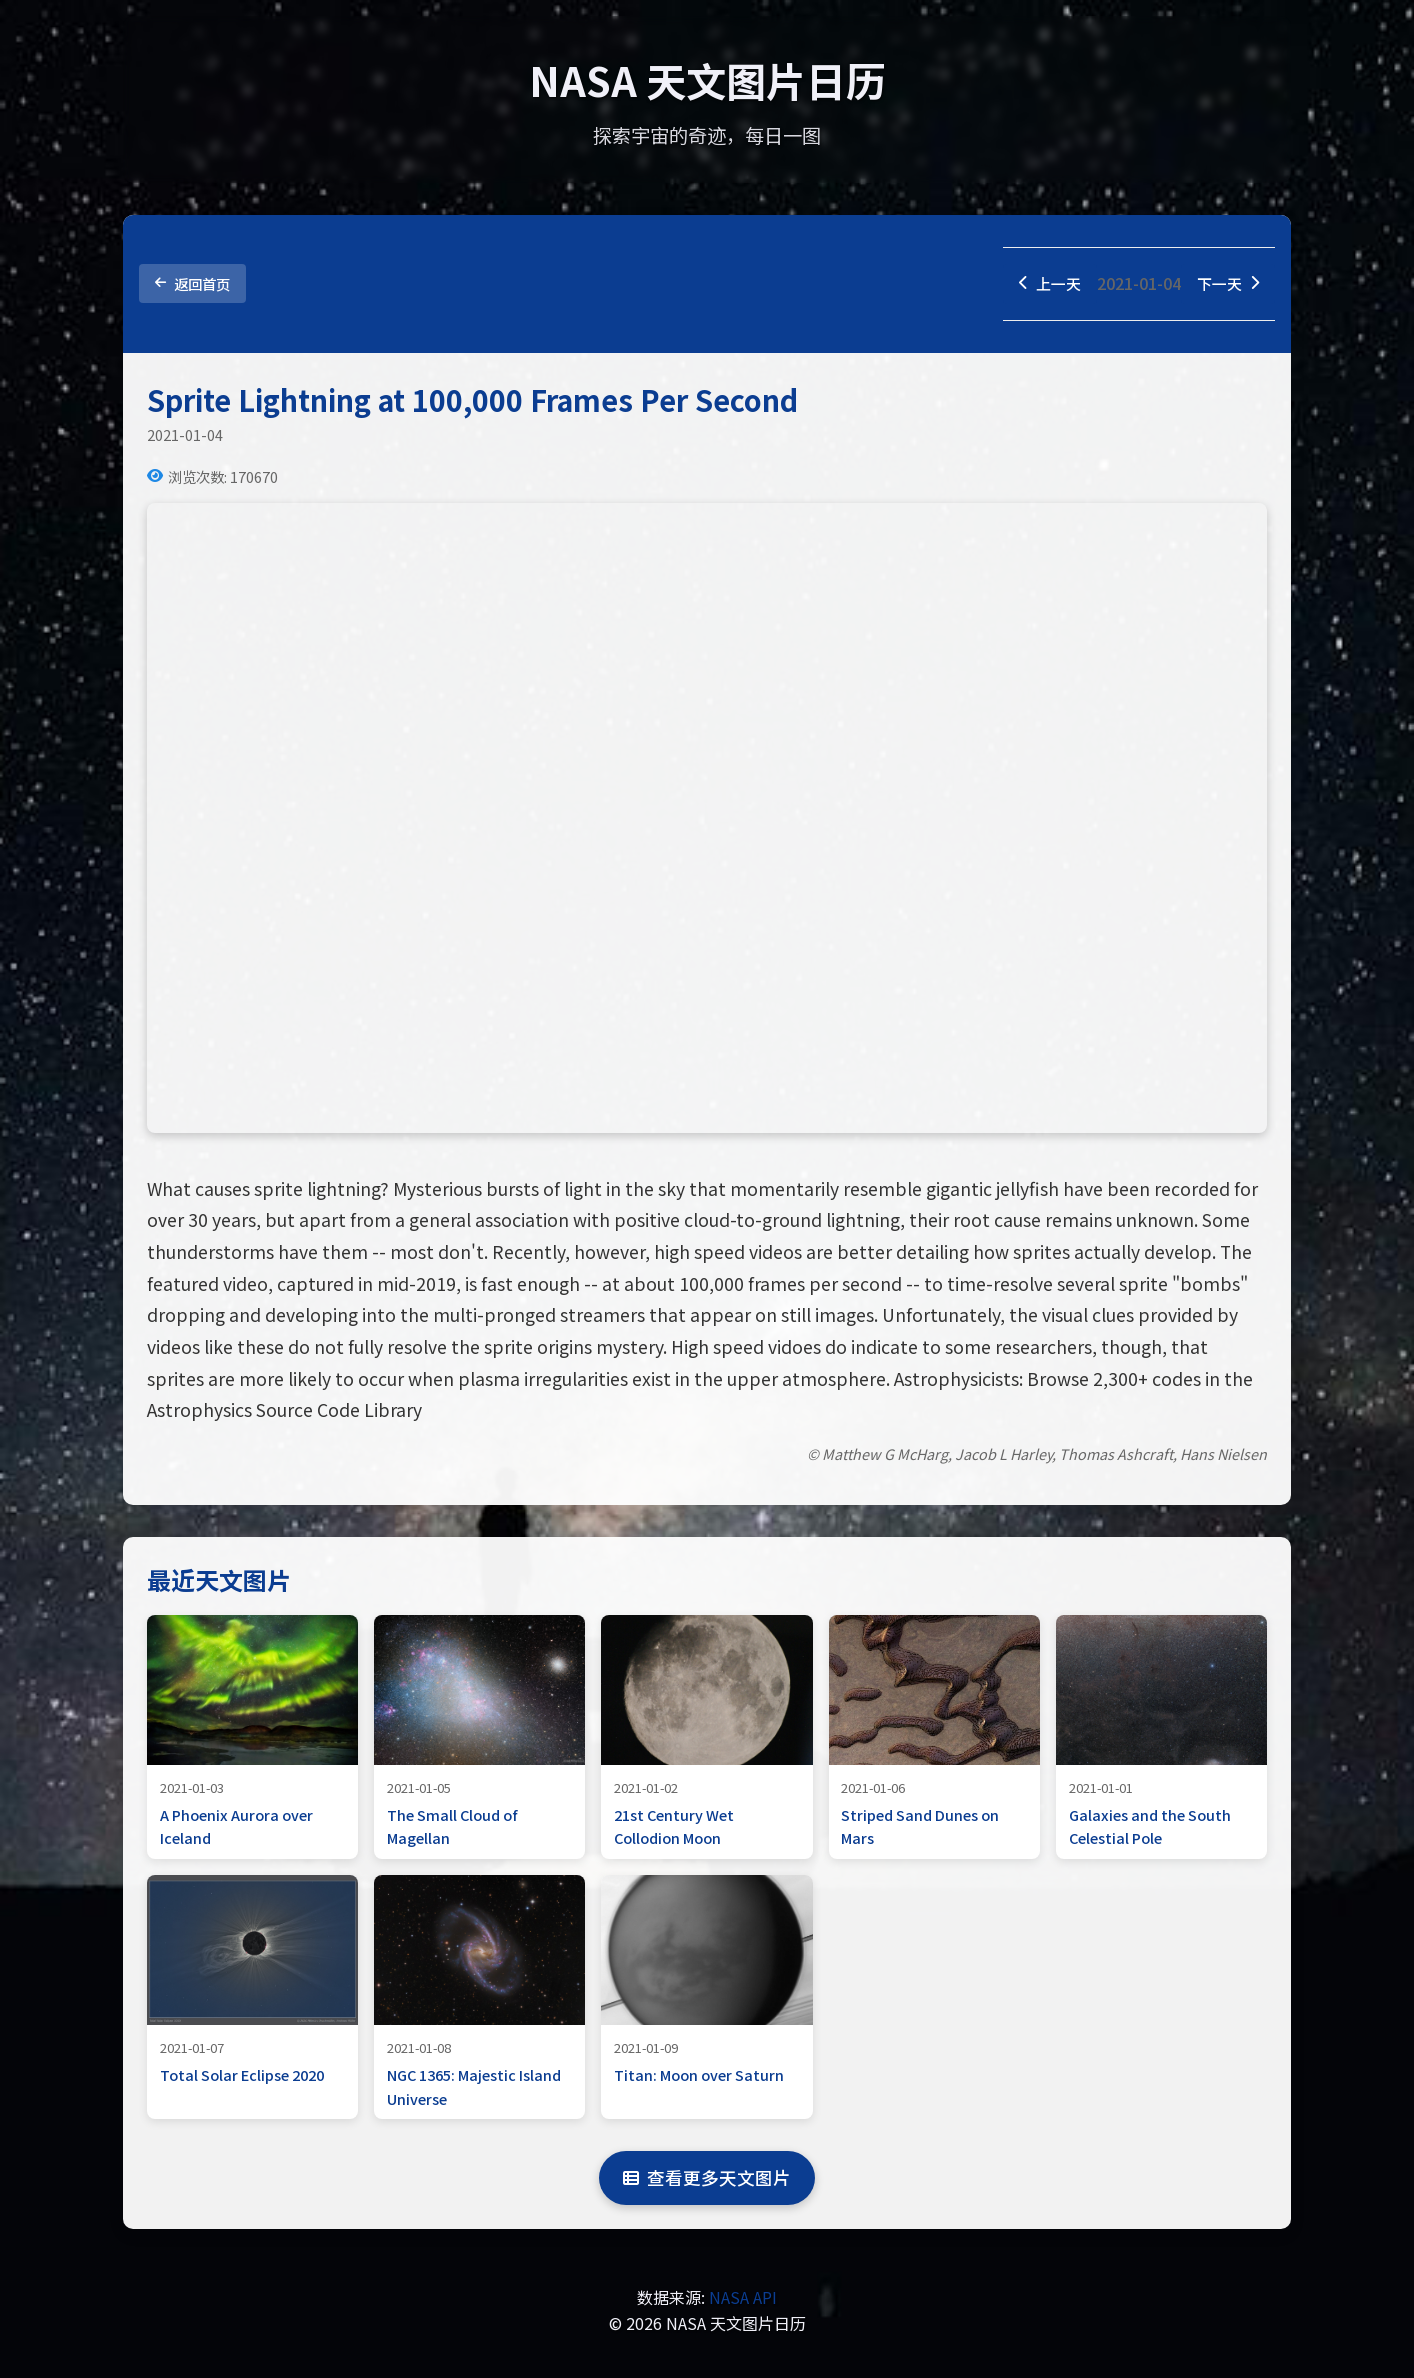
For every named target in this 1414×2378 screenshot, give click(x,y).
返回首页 (192, 284)
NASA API (743, 2299)
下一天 (1226, 284)
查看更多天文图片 (707, 2179)
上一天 (1044, 284)
